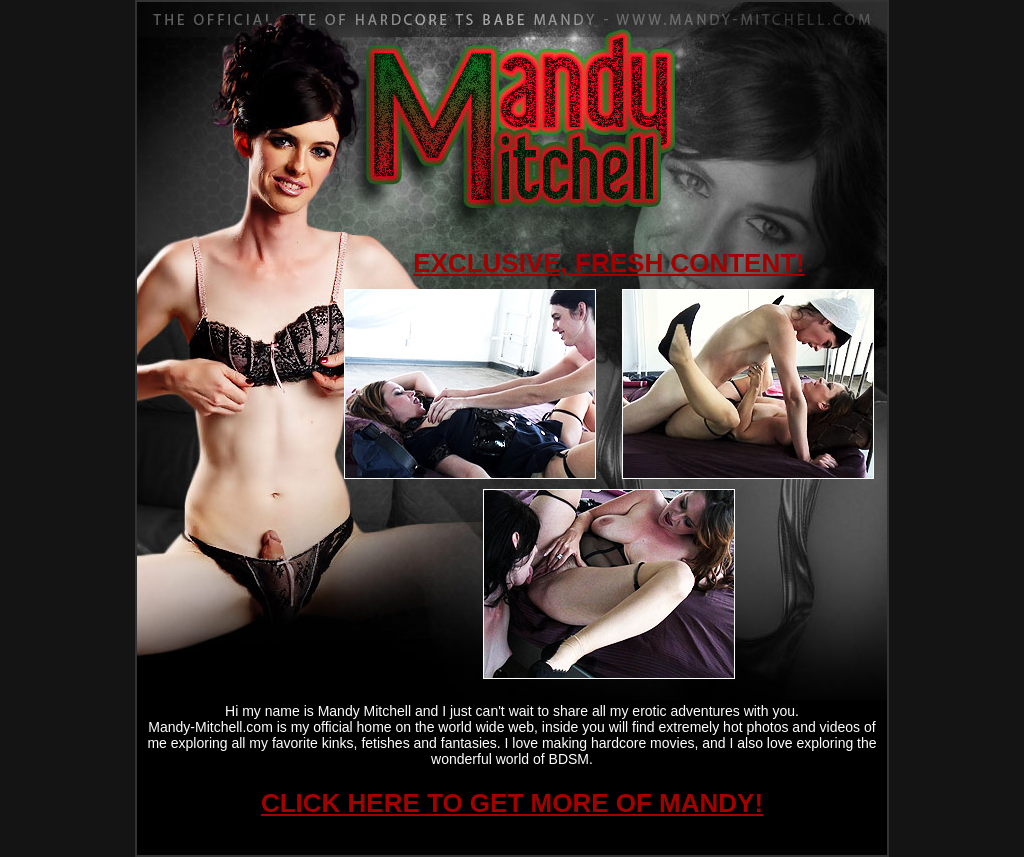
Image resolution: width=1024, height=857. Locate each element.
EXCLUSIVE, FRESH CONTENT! (608, 263)
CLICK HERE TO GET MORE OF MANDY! (512, 803)
